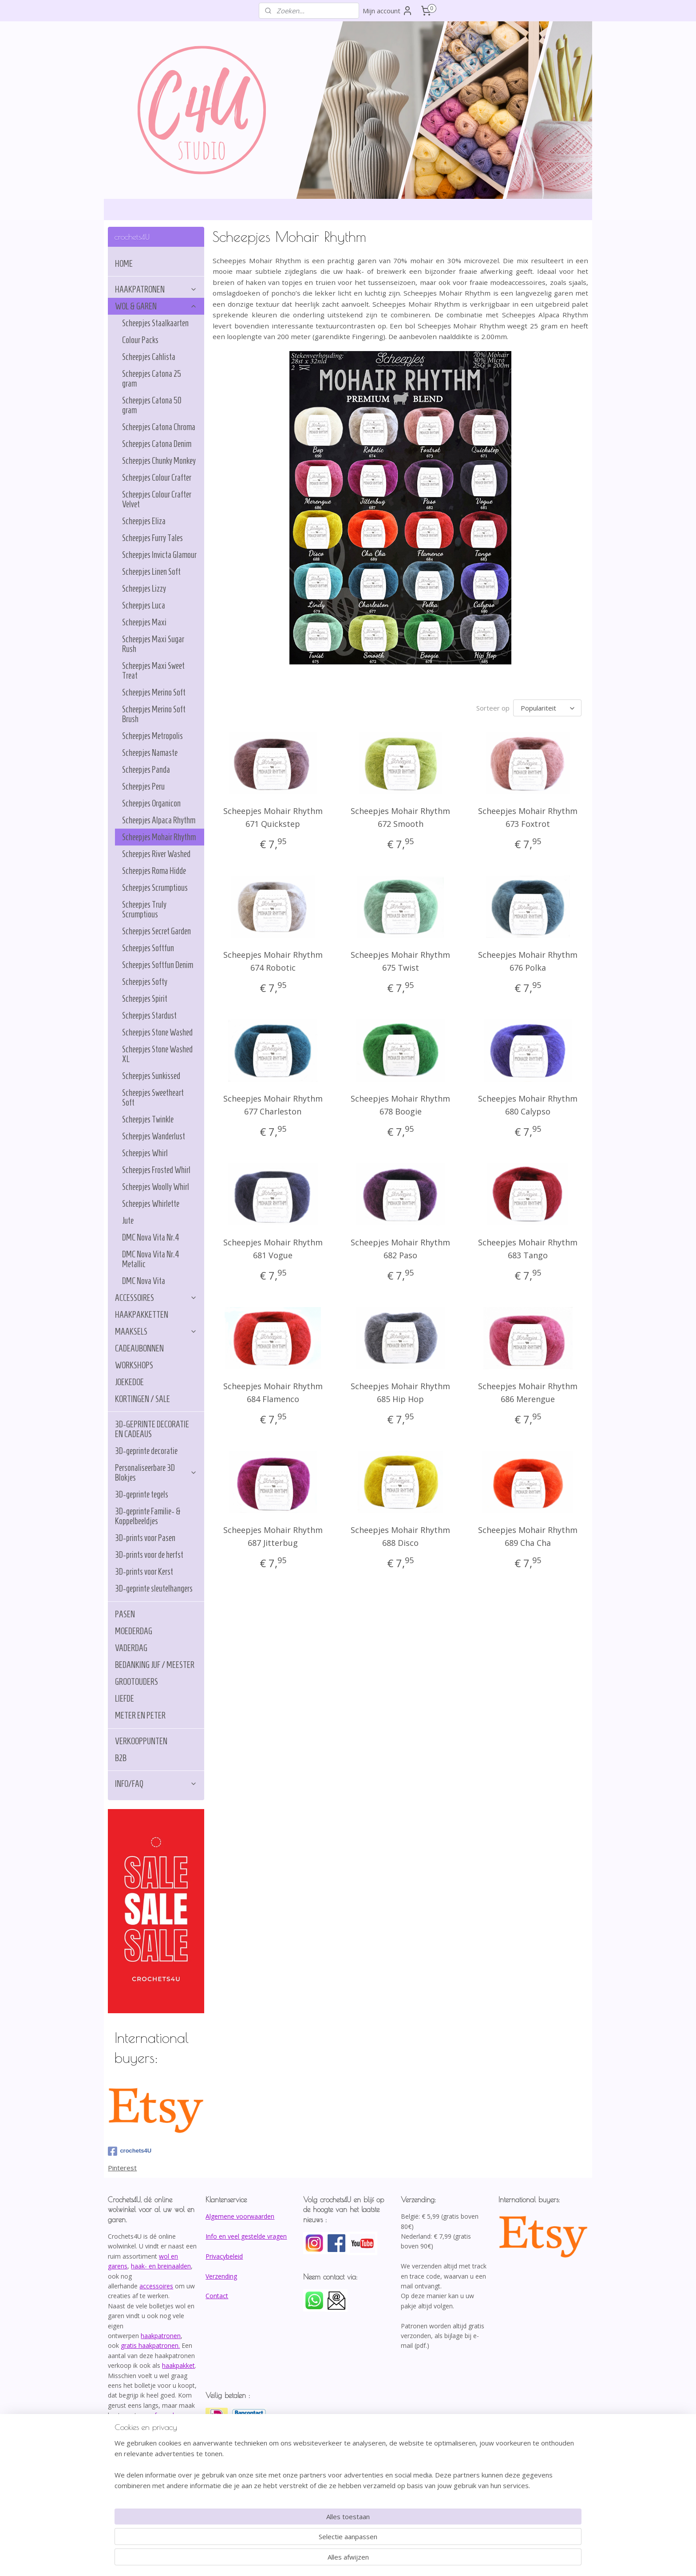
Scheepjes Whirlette (150, 1204)
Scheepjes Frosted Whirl (156, 1170)
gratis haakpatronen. (150, 2345)
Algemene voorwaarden (240, 2216)
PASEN (125, 1614)
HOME (124, 264)
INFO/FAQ (156, 1784)
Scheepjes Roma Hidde (154, 871)
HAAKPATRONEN (156, 289)
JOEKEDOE (129, 1382)
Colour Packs (140, 340)
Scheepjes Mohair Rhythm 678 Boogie (400, 1105)
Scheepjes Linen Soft (151, 572)
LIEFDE (124, 1698)
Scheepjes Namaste (150, 753)
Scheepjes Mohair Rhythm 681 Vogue (273, 1248)
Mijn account (388, 10)
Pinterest (122, 2167)
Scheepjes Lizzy (144, 588)
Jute (128, 1220)
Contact (217, 2296)
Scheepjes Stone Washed (157, 1032)
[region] (289, 2538)
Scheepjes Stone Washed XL (157, 1054)
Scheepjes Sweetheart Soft (153, 1097)
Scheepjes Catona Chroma (158, 427)
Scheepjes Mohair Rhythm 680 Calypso (527, 1105)
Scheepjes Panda (146, 769)
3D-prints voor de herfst (149, 1555)
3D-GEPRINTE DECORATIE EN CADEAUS (152, 1429)
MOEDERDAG (133, 1631)
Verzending (221, 2276)
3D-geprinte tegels (141, 1494)
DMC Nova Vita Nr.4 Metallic (150, 1259)
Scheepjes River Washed (156, 854)
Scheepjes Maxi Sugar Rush (153, 644)
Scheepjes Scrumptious (155, 888)
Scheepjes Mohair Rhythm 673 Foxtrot (527, 817)
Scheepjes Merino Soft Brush (154, 714)
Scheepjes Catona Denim (156, 444)
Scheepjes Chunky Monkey (159, 461)
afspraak (163, 2415)
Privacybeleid (224, 2256)
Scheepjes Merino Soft (154, 692)
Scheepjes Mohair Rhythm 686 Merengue (527, 1392)
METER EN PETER (140, 1715)
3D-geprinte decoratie (146, 1451)
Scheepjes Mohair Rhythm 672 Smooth (400, 817)
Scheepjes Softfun (148, 948)
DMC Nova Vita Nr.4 (150, 1237)
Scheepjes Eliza (144, 521)
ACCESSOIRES (156, 1298)
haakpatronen (161, 2335)
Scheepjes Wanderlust (153, 1136)
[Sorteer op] (547, 708)
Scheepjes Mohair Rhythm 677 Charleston (273, 1105)
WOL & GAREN (156, 306)
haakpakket (178, 2365)
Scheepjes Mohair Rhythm (159, 837)
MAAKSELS (156, 1331)
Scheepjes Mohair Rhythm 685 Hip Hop (400, 1392)
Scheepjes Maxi (144, 622)
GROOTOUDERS (136, 1682)
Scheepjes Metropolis (152, 736)
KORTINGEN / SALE (142, 1399)
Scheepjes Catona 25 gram (151, 378)
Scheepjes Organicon (151, 803)
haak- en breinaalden (161, 2266)
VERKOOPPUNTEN (141, 1741)
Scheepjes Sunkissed (151, 1076)
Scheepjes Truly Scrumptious (144, 909)
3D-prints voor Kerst (144, 1571)
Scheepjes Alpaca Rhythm (158, 820)
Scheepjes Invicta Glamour (159, 555)
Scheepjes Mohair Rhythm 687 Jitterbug (273, 1536)
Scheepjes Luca (143, 605)
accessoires (156, 2286)
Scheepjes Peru (143, 786)
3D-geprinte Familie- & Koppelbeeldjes (148, 1516)
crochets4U (129, 2151)
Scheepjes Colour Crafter (156, 477)
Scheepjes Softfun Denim (157, 965)
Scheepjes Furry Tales (152, 538)
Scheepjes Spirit (144, 999)
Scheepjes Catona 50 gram (152, 405)
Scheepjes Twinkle (148, 1119)
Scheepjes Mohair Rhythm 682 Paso (400, 1248)
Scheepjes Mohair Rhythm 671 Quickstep (273, 817)
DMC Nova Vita (143, 1281)
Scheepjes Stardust (149, 1015)
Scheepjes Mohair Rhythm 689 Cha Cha (527, 1536)
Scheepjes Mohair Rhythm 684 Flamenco (273, 1392)
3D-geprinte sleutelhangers (154, 1588)
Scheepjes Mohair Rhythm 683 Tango (527, 1248)
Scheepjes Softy (144, 982)
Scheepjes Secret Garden (156, 931)
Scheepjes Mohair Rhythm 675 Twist (400, 961)
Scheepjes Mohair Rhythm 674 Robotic (273, 961)
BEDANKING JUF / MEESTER (154, 1665)
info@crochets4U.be (139, 2445)
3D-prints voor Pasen (145, 1538)
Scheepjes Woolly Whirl (155, 1187)
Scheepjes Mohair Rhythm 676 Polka (527, 961)
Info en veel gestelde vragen (246, 2236)
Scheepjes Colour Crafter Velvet (156, 499)
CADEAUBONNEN (139, 1348)
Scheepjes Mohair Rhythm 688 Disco (400, 1536)
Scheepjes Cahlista (148, 357)
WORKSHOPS (134, 1365)
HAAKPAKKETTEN (141, 1315)
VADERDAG (131, 1648)
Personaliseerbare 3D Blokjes (156, 1472)
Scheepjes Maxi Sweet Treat (153, 670)
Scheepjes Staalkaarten (155, 323)
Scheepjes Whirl (145, 1153)
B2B (121, 1758)
